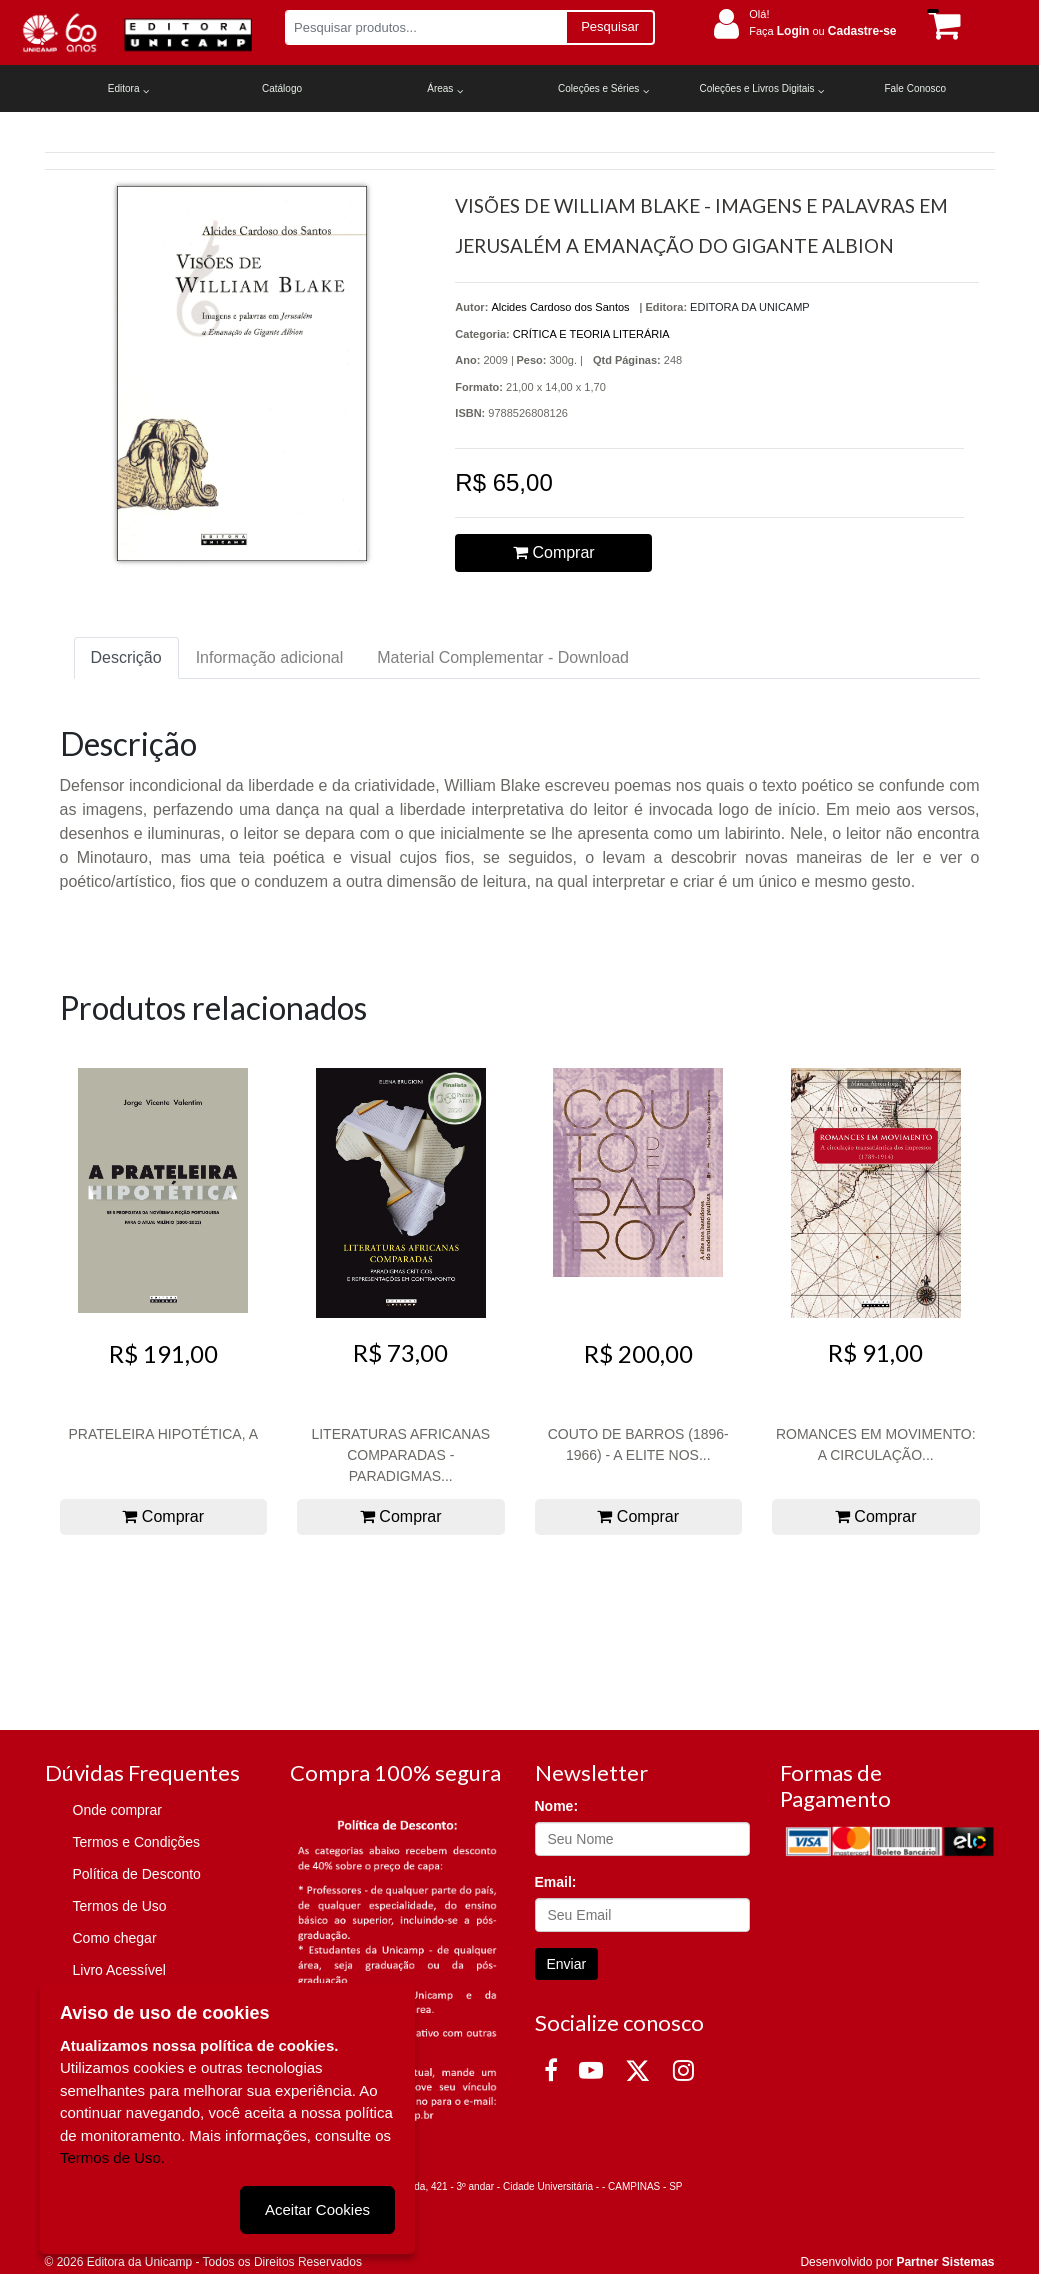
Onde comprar (117, 1810)
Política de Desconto (137, 1874)
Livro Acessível (119, 1970)
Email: (556, 1882)
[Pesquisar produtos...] (425, 27)
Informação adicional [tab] (270, 657)
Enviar (567, 1964)
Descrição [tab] (126, 657)
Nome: (557, 1806)
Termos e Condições (137, 1842)
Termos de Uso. (112, 2157)
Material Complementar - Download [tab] (503, 657)
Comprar (554, 552)
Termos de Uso (120, 1906)
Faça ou (822, 31)
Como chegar (115, 1938)
